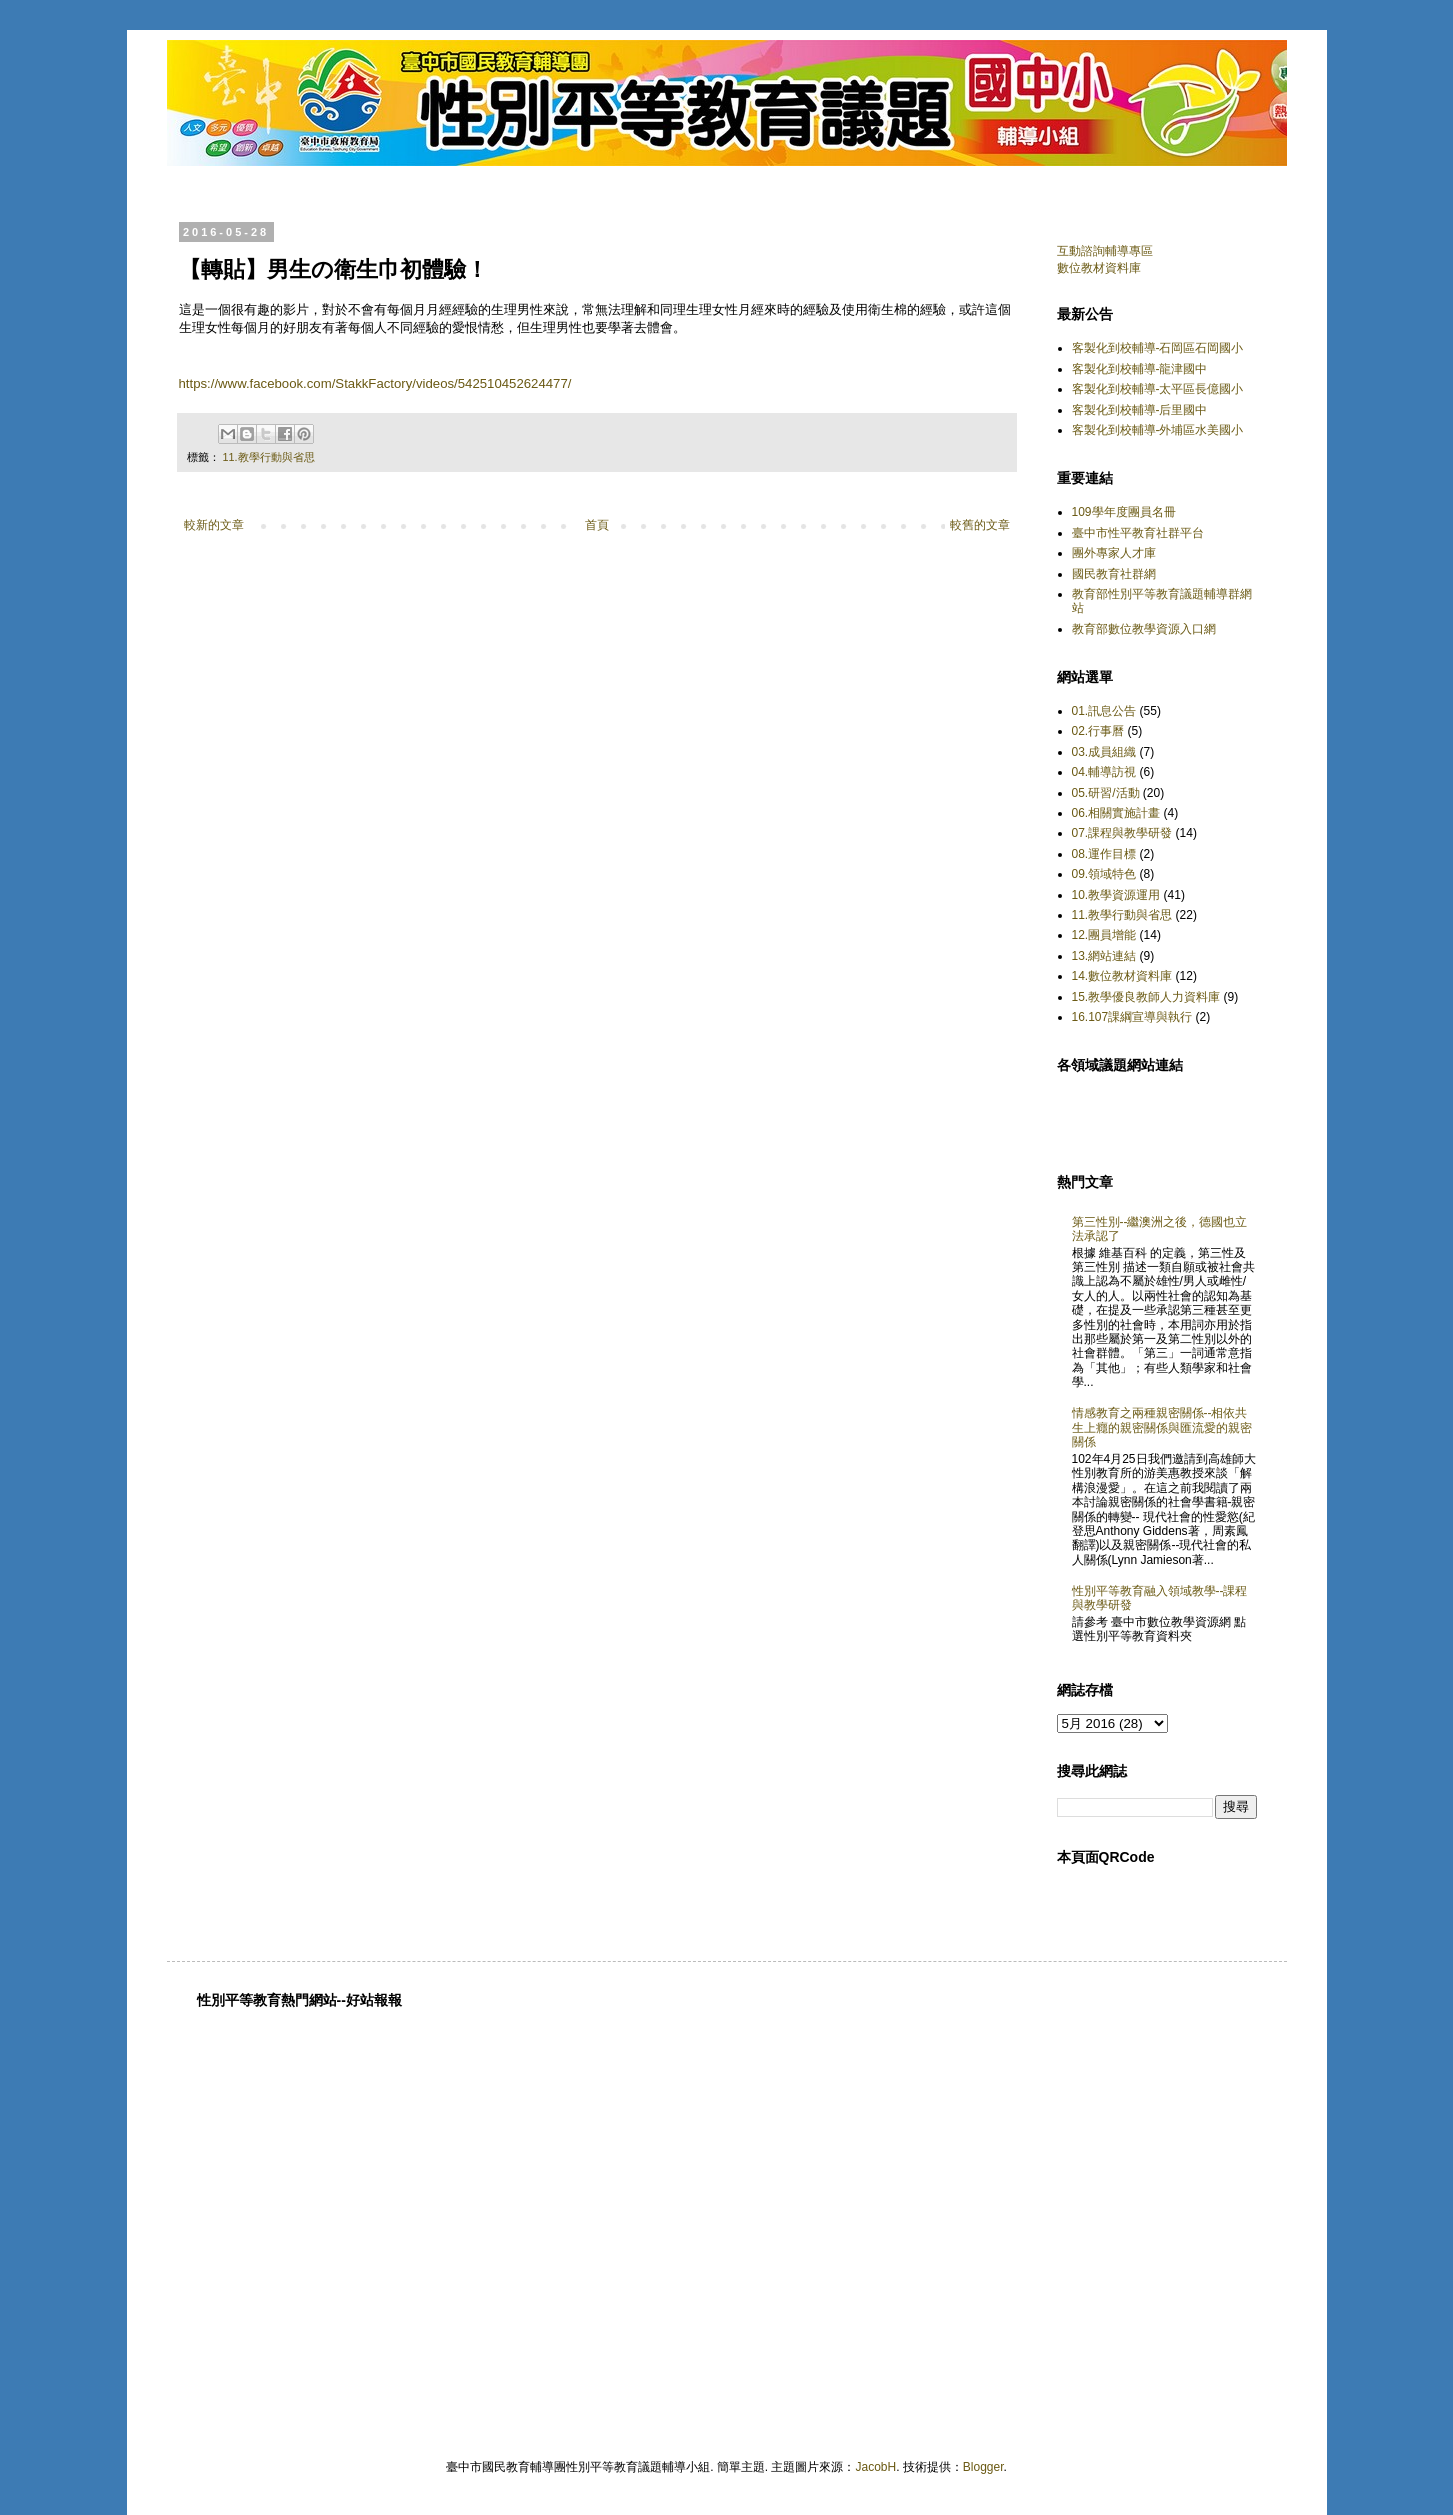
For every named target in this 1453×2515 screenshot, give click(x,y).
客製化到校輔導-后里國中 (1140, 410)
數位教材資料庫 (1099, 268)
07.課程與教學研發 (1122, 833)
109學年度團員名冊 (1124, 512)
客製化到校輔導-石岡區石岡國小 (1158, 348)
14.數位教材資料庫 (1122, 976)
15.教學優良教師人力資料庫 (1146, 997)
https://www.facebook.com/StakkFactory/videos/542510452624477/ (375, 383)
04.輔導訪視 (1104, 772)
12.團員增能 (1104, 935)
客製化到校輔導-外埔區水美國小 (1158, 430)
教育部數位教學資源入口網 (1144, 629)
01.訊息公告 (1104, 711)
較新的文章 (214, 525)
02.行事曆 (1098, 731)
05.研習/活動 (1106, 793)
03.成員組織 (1104, 752)
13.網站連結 (1104, 956)
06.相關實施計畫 (1116, 813)
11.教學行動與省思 (269, 457)
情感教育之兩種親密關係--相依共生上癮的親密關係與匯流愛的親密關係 (1162, 1427)
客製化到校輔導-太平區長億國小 (1158, 389)
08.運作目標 (1104, 854)
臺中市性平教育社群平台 (1138, 533)
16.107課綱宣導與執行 (1132, 1017)
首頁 (597, 525)
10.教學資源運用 (1116, 895)
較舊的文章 (980, 525)
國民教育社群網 (1114, 574)
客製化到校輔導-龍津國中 (1140, 369)
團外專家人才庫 (1114, 553)
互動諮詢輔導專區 (1105, 251)
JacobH (875, 2467)
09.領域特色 (1104, 874)
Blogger (983, 2467)
